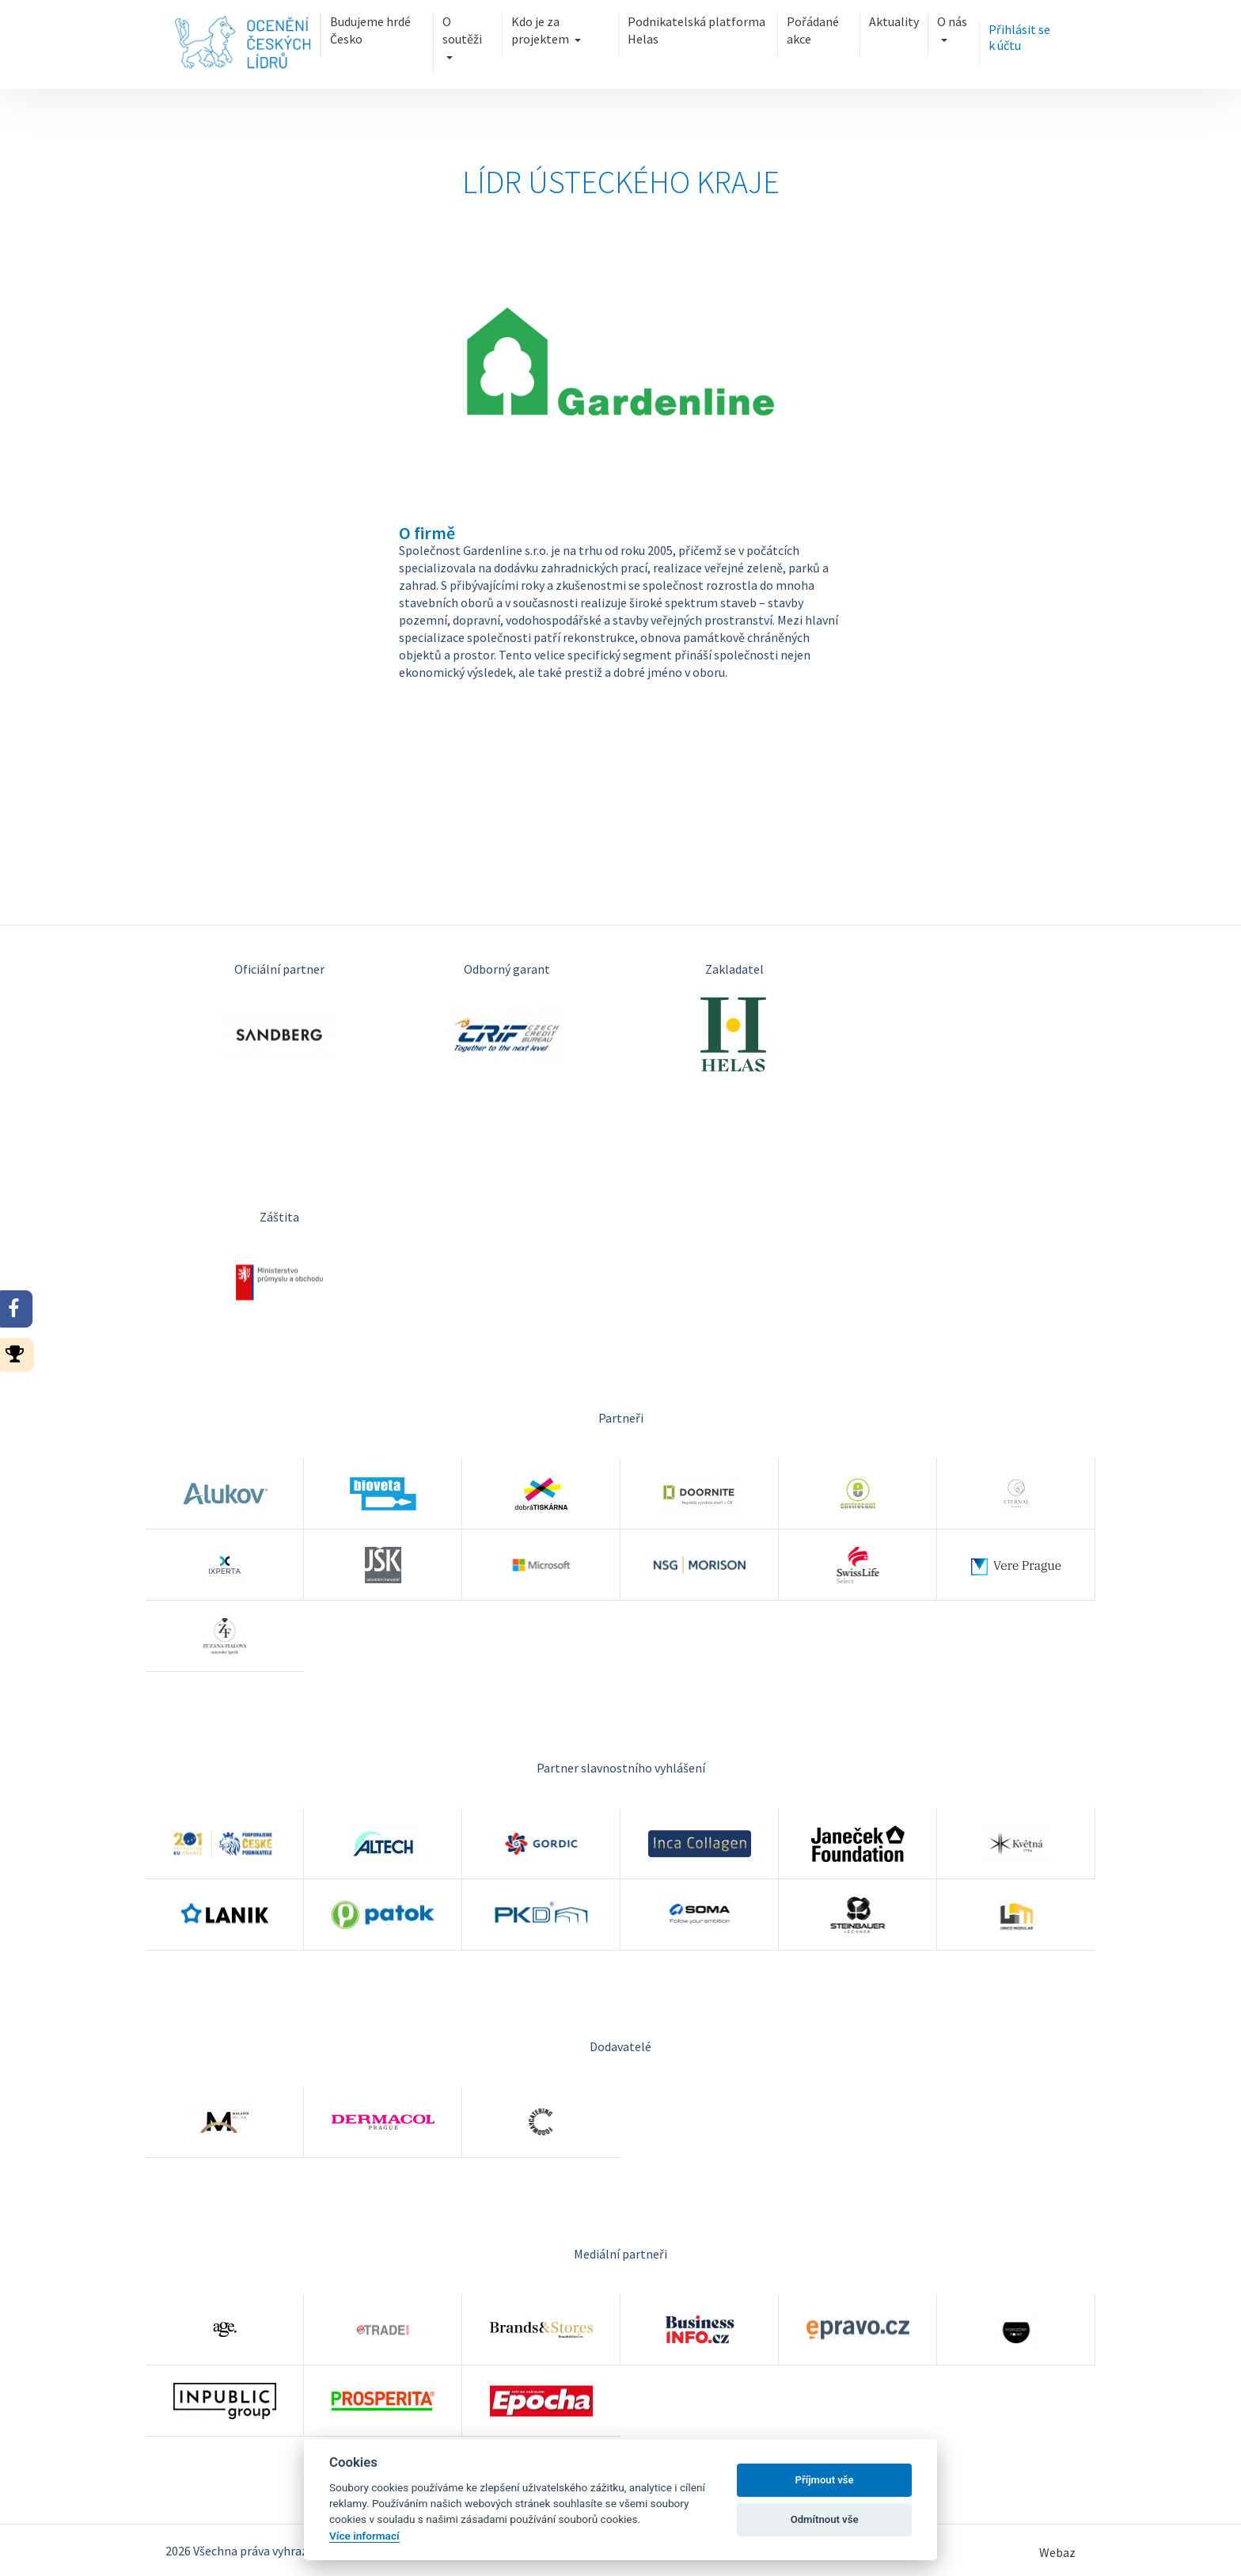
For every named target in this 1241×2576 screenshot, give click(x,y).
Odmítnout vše (825, 2519)
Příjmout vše (824, 2480)
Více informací (364, 2535)
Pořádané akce (813, 30)
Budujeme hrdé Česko (370, 30)
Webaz (1057, 2552)
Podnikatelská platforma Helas (696, 30)
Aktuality (894, 21)
